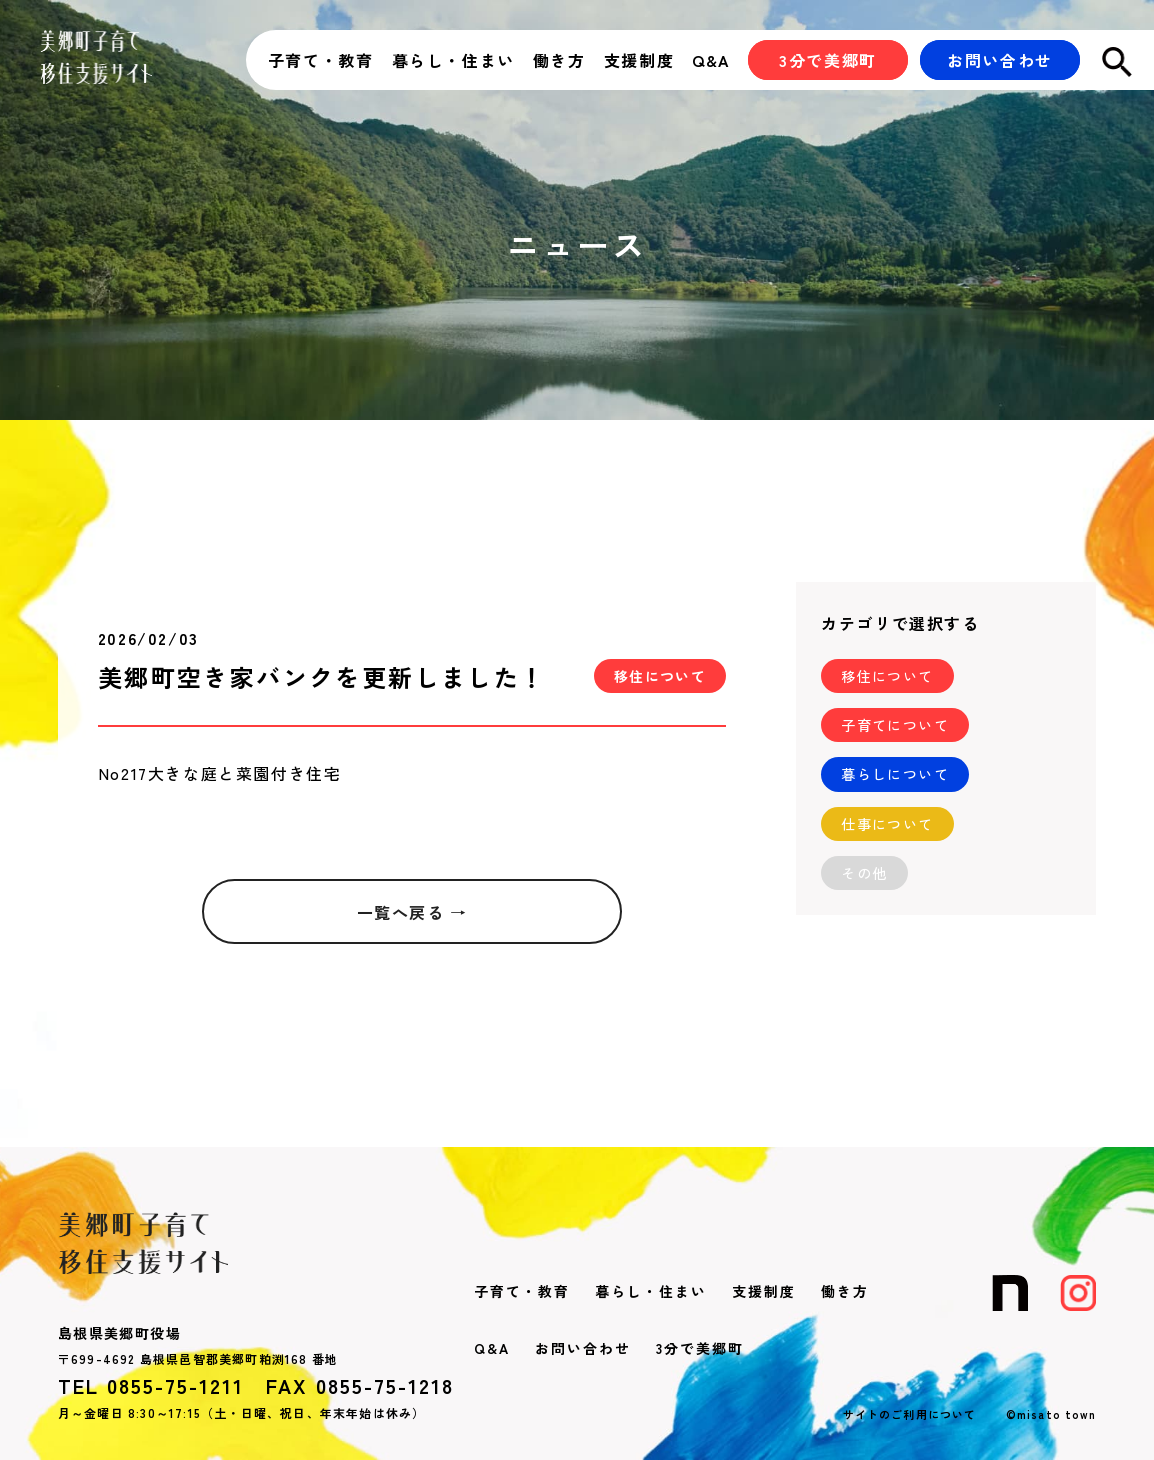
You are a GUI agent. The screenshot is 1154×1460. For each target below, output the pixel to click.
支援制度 (639, 60)
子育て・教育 (321, 60)
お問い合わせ (583, 1348)
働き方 (559, 60)
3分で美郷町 (700, 1348)
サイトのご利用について (909, 1414)
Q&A (711, 60)
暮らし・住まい (453, 60)
